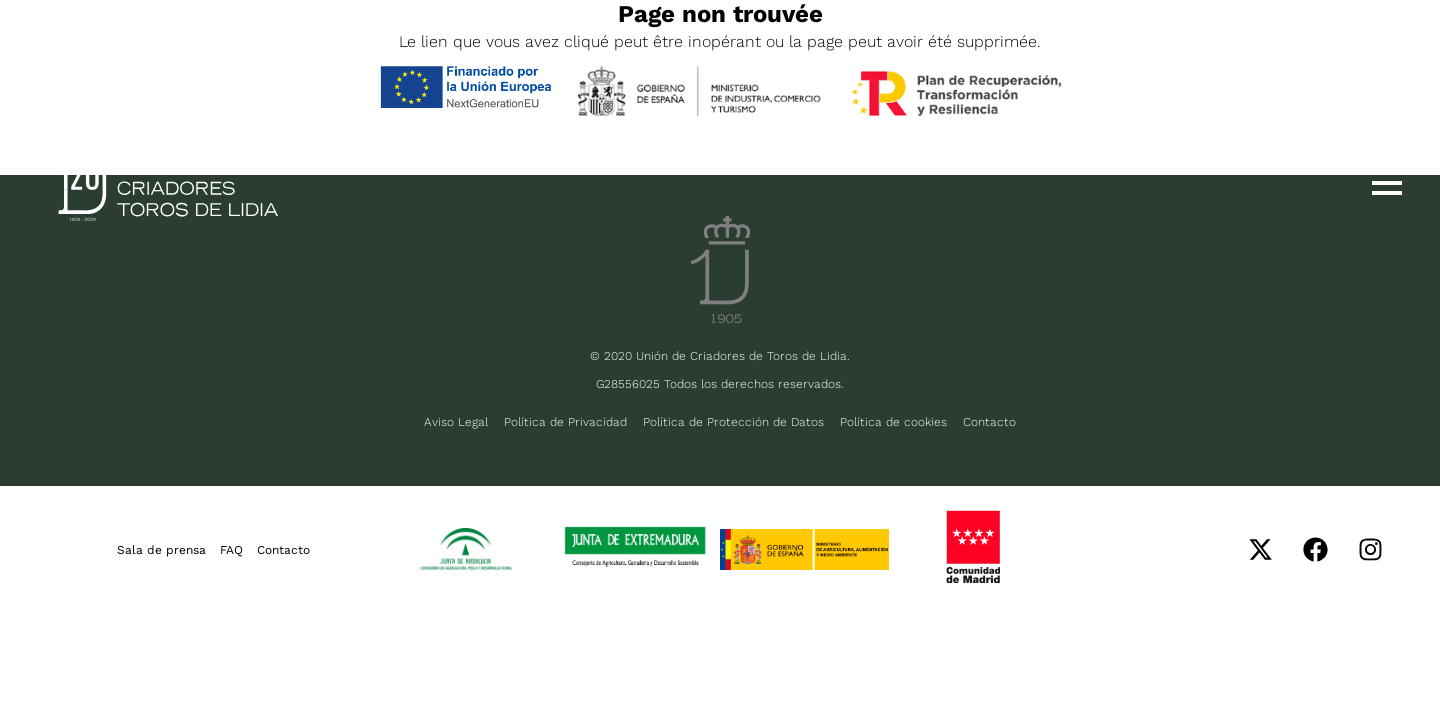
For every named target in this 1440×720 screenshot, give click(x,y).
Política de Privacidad (565, 422)
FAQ (231, 550)
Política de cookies (893, 422)
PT (258, 52)
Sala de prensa (161, 550)
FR (207, 52)
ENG (150, 52)
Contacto (989, 422)
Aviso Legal (456, 422)
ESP (88, 52)
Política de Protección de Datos (733, 422)
